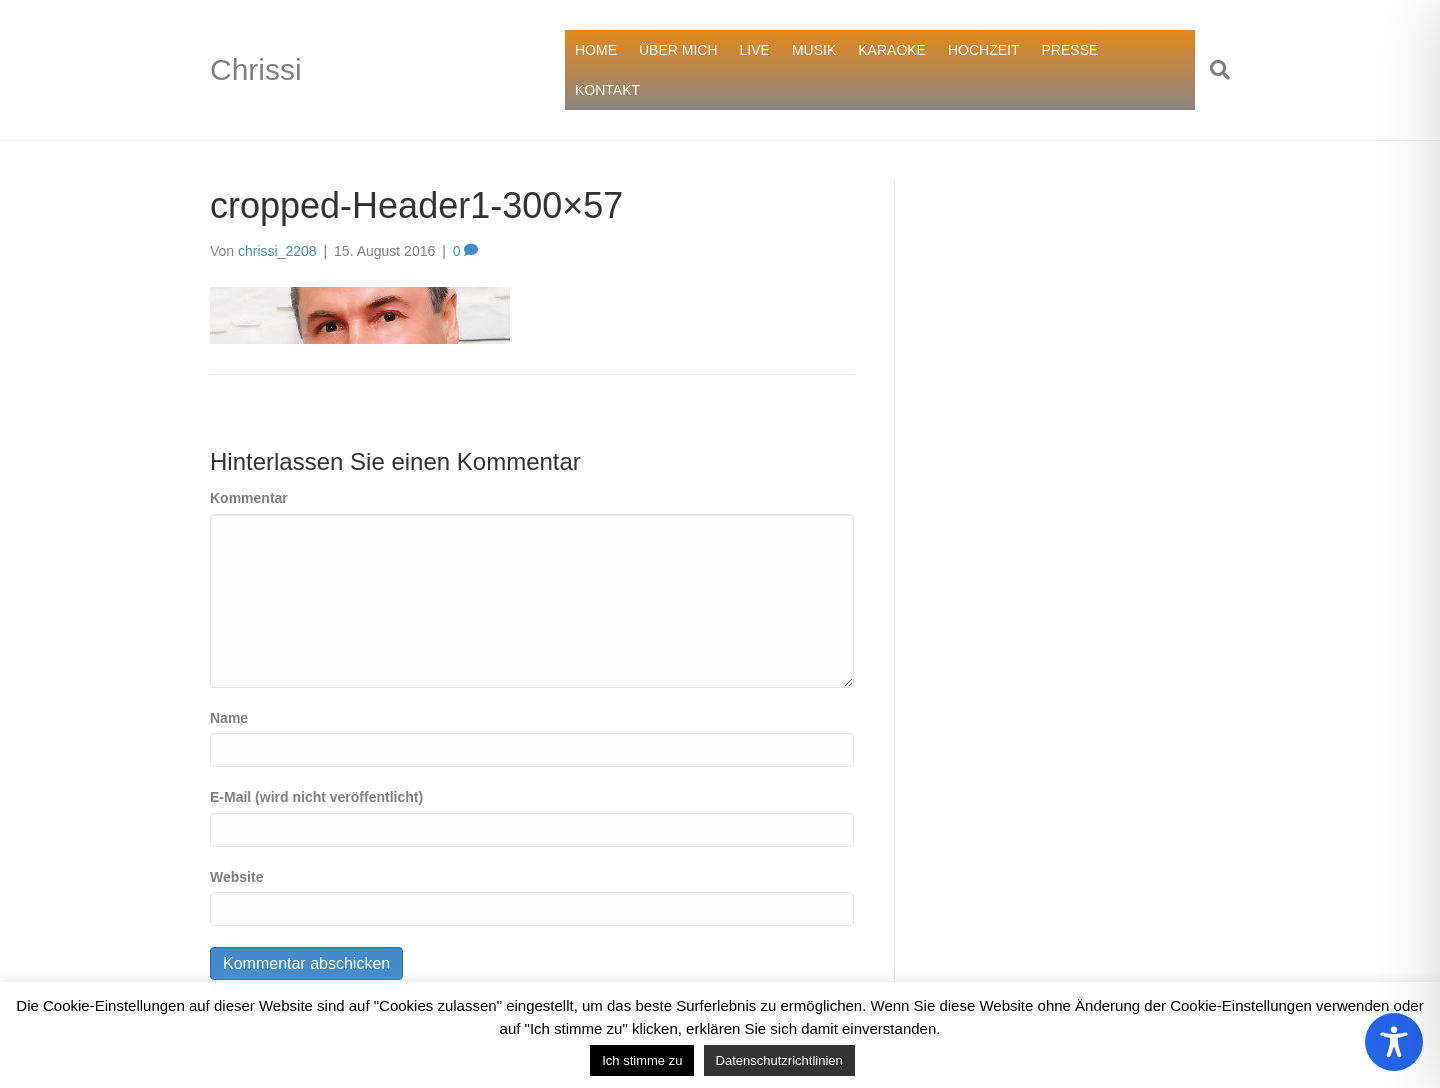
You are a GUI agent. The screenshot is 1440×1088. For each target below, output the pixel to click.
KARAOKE (892, 50)
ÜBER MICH (678, 50)
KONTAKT (607, 90)
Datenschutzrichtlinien (779, 1060)
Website (236, 877)
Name (229, 718)
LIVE (755, 50)
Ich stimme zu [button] (642, 1060)
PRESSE (1070, 50)
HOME (596, 50)
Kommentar (249, 498)
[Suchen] (1212, 70)
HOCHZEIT (984, 50)
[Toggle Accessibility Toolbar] (1394, 1042)
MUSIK (814, 50)
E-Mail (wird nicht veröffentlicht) (316, 797)
